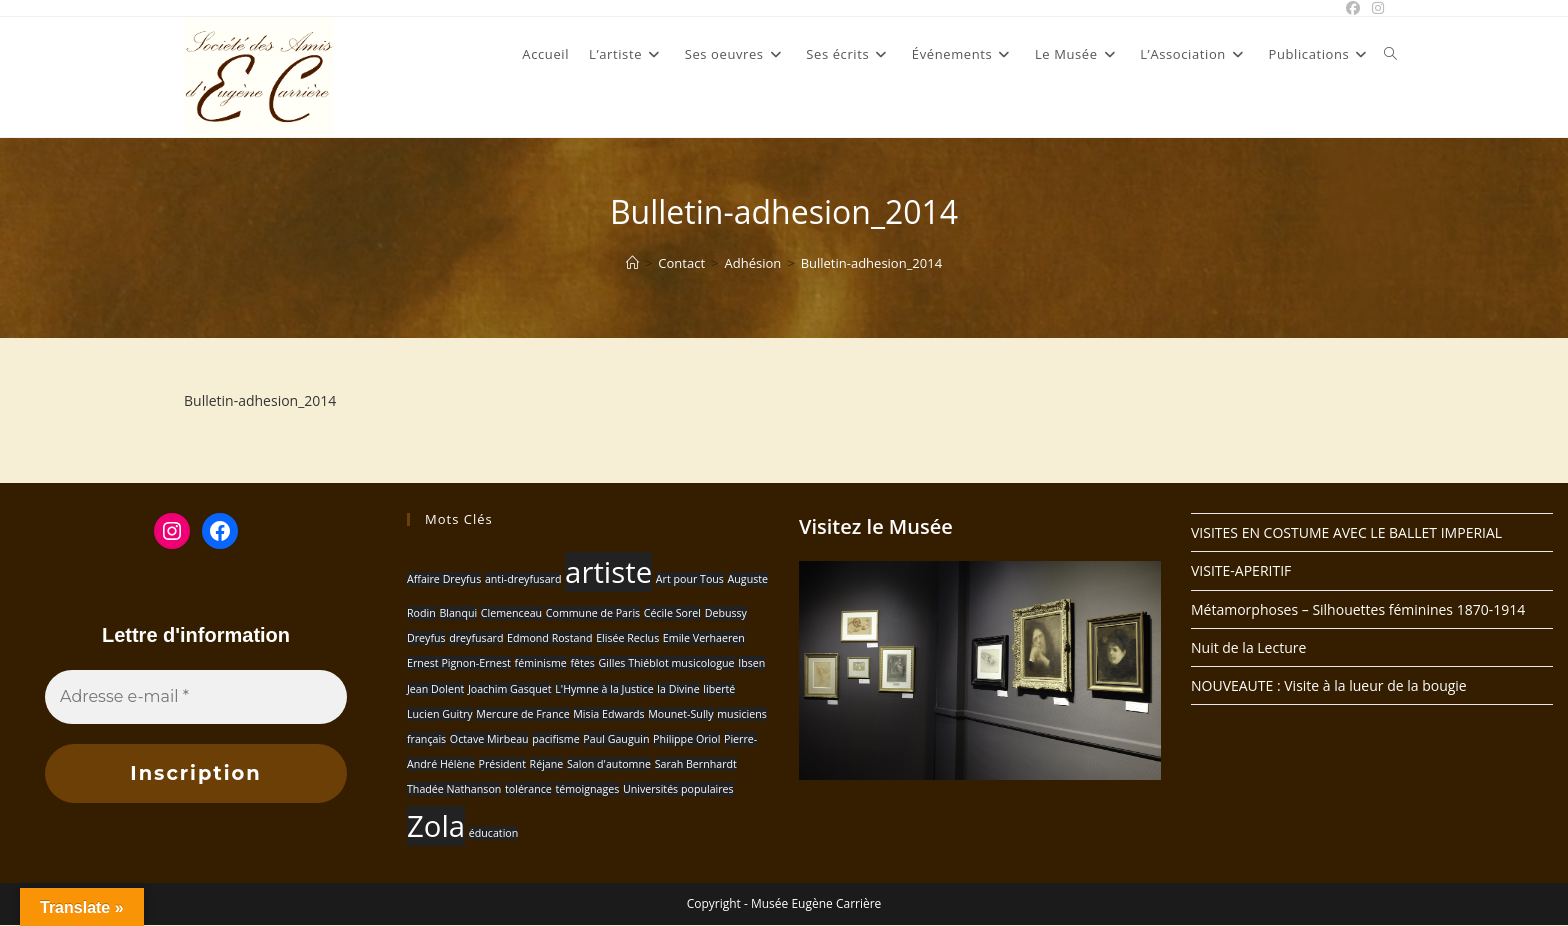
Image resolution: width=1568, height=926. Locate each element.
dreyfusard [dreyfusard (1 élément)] (476, 638)
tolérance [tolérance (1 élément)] (528, 789)
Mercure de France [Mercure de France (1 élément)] (522, 714)
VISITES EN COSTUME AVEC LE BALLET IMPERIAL (1346, 532)
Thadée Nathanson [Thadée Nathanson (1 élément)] (454, 789)
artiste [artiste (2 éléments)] (608, 572)
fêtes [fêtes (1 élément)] (582, 663)
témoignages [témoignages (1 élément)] (587, 789)
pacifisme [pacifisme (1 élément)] (555, 739)
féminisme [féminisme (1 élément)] (541, 663)
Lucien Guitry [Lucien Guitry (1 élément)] (440, 714)
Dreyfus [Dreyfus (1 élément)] (426, 638)
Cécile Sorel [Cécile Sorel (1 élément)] (672, 613)
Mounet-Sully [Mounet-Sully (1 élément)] (680, 714)
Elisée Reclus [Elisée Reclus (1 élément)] (627, 638)
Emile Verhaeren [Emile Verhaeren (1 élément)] (704, 638)
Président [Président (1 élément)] (502, 764)
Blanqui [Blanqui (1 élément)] (458, 613)
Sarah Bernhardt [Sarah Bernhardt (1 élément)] (696, 764)
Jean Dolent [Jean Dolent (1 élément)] (435, 689)
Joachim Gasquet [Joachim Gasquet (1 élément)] (510, 689)
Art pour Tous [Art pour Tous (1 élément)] (690, 579)
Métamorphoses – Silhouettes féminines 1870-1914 (1358, 609)
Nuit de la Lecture (1248, 647)
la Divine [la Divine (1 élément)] (678, 689)
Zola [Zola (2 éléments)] (436, 826)
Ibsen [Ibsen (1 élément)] (751, 663)
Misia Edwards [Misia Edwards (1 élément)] (608, 714)
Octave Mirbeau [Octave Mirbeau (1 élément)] (489, 739)
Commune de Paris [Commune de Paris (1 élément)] (593, 613)
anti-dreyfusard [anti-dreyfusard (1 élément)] (523, 579)
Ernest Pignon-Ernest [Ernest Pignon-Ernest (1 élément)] (459, 663)
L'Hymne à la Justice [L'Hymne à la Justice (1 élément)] (604, 689)
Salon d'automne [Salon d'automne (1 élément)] (609, 764)
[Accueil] (632, 263)
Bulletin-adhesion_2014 (871, 263)
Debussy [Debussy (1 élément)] (726, 613)
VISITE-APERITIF (1241, 570)
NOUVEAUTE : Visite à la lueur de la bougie (1329, 685)
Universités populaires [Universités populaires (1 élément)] (678, 789)
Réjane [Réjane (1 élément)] (547, 764)
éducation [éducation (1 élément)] (494, 833)
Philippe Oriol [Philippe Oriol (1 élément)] (686, 739)
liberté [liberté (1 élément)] (719, 689)
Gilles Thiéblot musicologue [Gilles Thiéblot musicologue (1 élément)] (667, 663)
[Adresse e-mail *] (196, 697)
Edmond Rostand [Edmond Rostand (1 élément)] (549, 638)
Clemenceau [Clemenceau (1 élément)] (511, 613)
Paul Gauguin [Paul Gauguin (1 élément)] (616, 739)
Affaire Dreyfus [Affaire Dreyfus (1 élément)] (444, 579)
